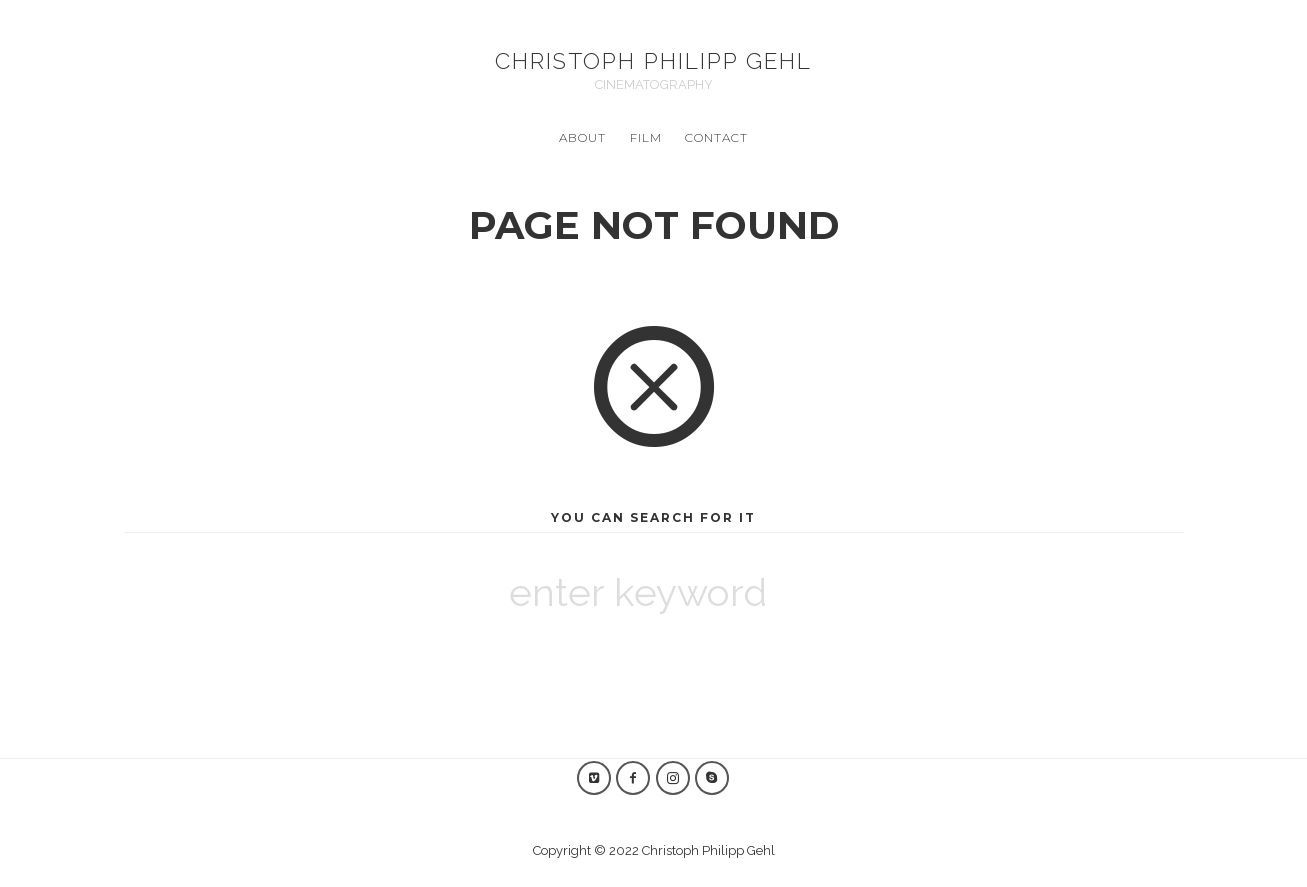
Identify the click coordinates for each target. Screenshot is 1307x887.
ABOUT (582, 137)
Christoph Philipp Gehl (653, 61)
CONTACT (716, 137)
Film (646, 137)
